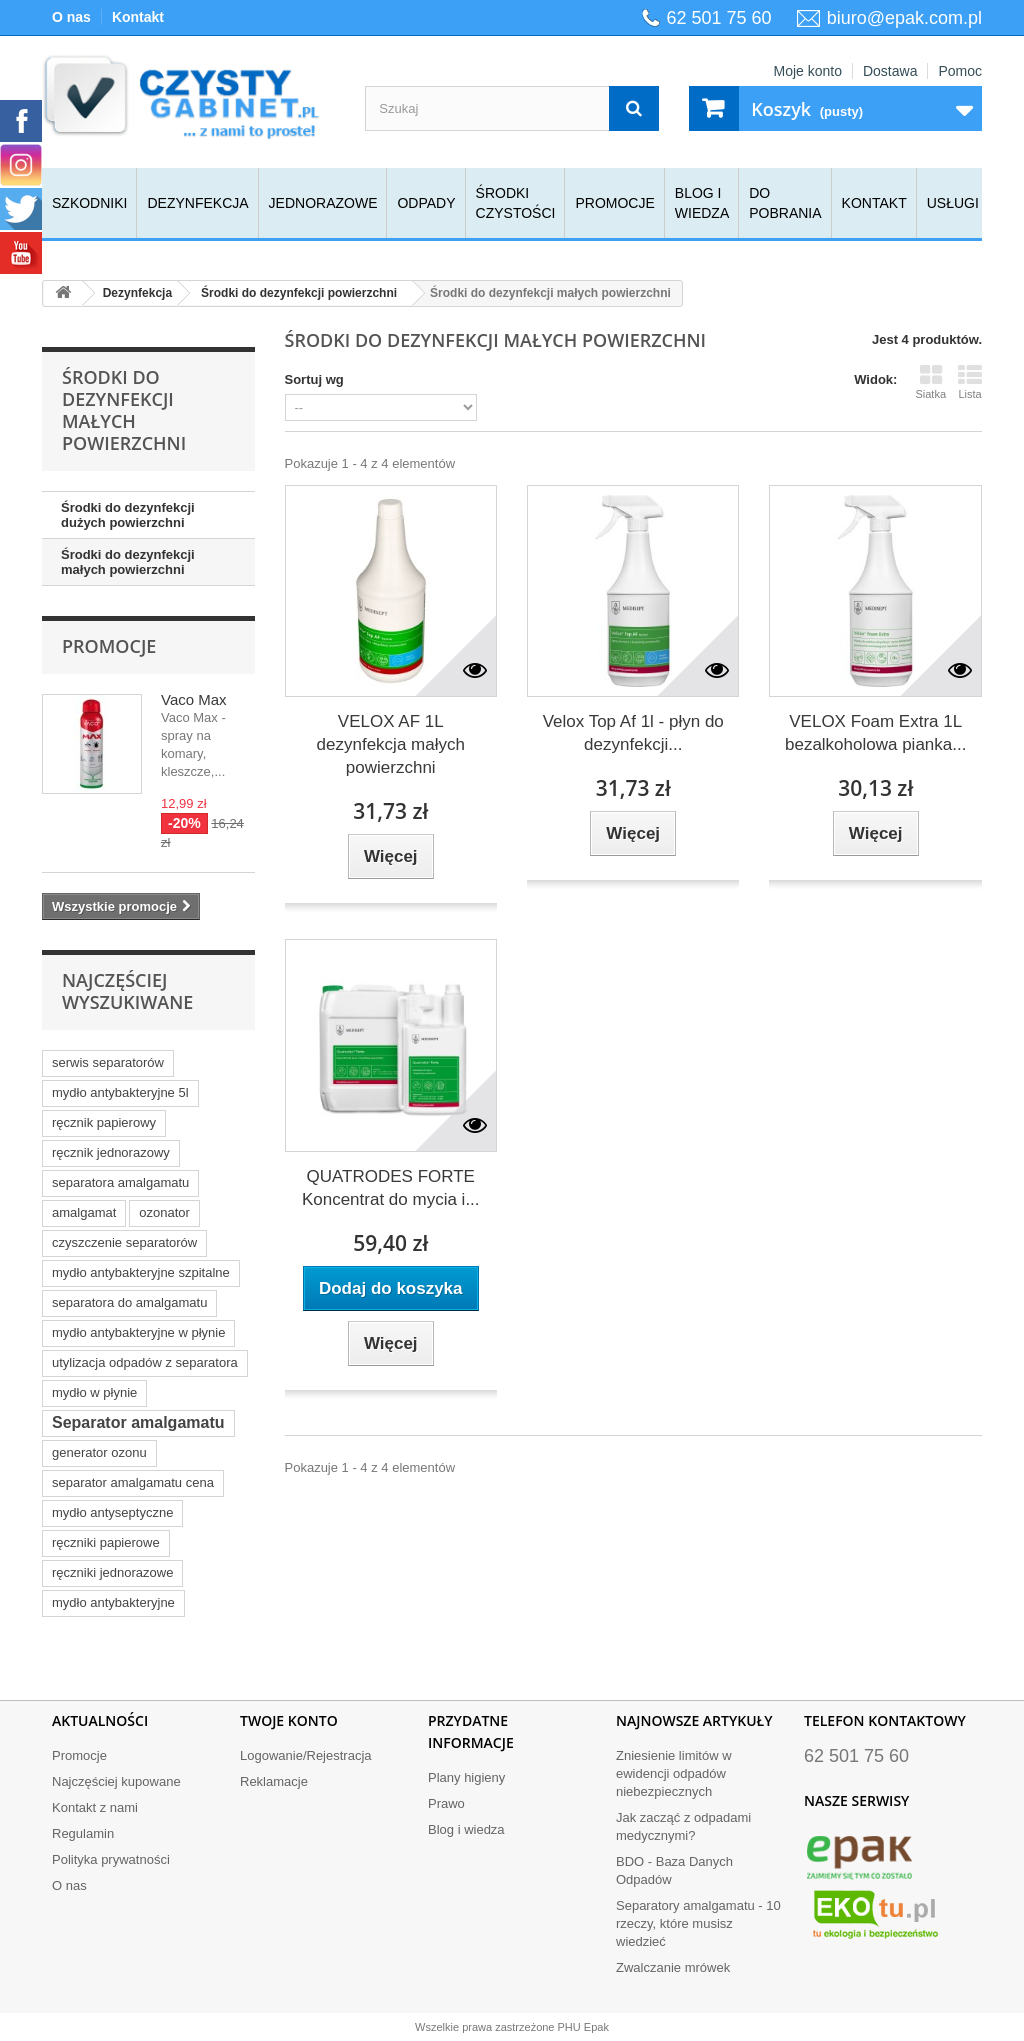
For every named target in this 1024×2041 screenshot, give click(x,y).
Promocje (614, 203)
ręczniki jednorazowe (112, 1572)
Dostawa (890, 71)
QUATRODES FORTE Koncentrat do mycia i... (391, 1188)
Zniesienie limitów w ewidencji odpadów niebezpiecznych (674, 1773)
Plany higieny (466, 1777)
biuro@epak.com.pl (904, 18)
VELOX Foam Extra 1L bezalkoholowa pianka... (875, 733)
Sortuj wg (314, 379)
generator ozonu (99, 1452)
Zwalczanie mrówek (673, 1967)
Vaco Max (194, 699)
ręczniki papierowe (106, 1542)
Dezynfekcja (197, 203)
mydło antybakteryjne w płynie (138, 1332)
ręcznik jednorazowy (111, 1152)
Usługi (953, 203)
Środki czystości (516, 203)
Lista (970, 382)
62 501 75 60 (719, 18)
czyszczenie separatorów (124, 1242)
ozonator (164, 1212)
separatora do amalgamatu (129, 1302)
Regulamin (83, 1833)
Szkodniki (89, 203)
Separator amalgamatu (138, 1422)
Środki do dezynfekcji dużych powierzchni (128, 515)
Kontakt (138, 17)
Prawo (446, 1803)
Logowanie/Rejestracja (306, 1755)
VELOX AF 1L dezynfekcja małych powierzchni (391, 744)
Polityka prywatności (111, 1859)
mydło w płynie (94, 1392)
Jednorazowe (323, 203)
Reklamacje (274, 1781)
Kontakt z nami (95, 1807)
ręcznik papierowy (104, 1122)
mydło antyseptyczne (112, 1512)
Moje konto (807, 71)
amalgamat (84, 1212)
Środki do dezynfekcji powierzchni (299, 293)
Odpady (426, 203)
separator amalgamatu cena (133, 1482)
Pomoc (960, 71)
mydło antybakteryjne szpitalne (141, 1272)
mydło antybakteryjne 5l (120, 1092)
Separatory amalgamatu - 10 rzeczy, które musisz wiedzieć (698, 1923)
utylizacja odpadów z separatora (145, 1362)
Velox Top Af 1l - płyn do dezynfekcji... (633, 733)
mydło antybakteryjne (113, 1602)
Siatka (930, 382)
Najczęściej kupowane (116, 1781)
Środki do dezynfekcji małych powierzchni (128, 562)
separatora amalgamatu (120, 1182)
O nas (71, 17)
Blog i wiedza (702, 203)
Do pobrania (785, 203)
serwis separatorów (108, 1062)
